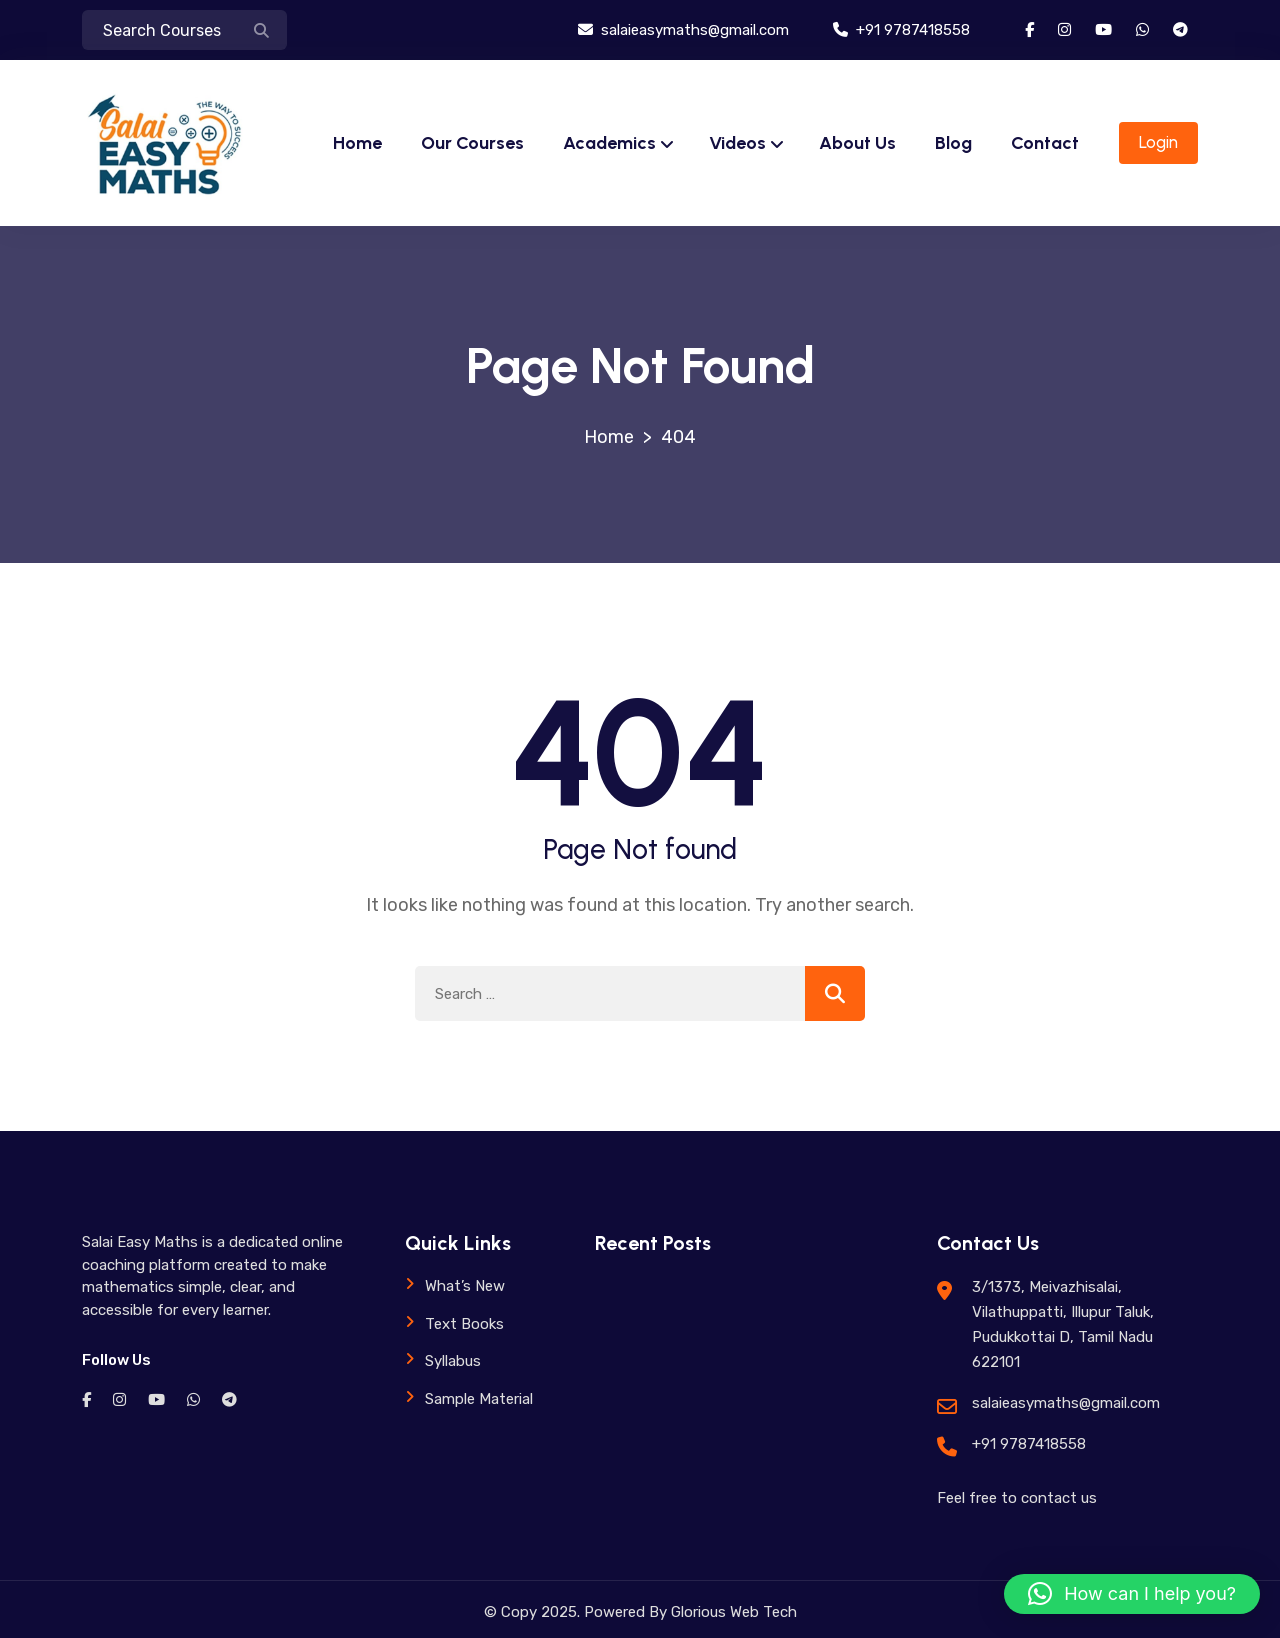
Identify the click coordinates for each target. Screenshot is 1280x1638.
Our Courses (472, 143)
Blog (953, 143)
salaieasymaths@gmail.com (683, 30)
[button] (1132, 1594)
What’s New (465, 1286)
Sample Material (479, 1399)
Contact (1045, 143)
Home (357, 143)
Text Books (464, 1324)
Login (1158, 142)
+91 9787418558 (901, 30)
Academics (609, 143)
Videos (737, 143)
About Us (857, 143)
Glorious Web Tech (732, 1612)
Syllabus (453, 1361)
